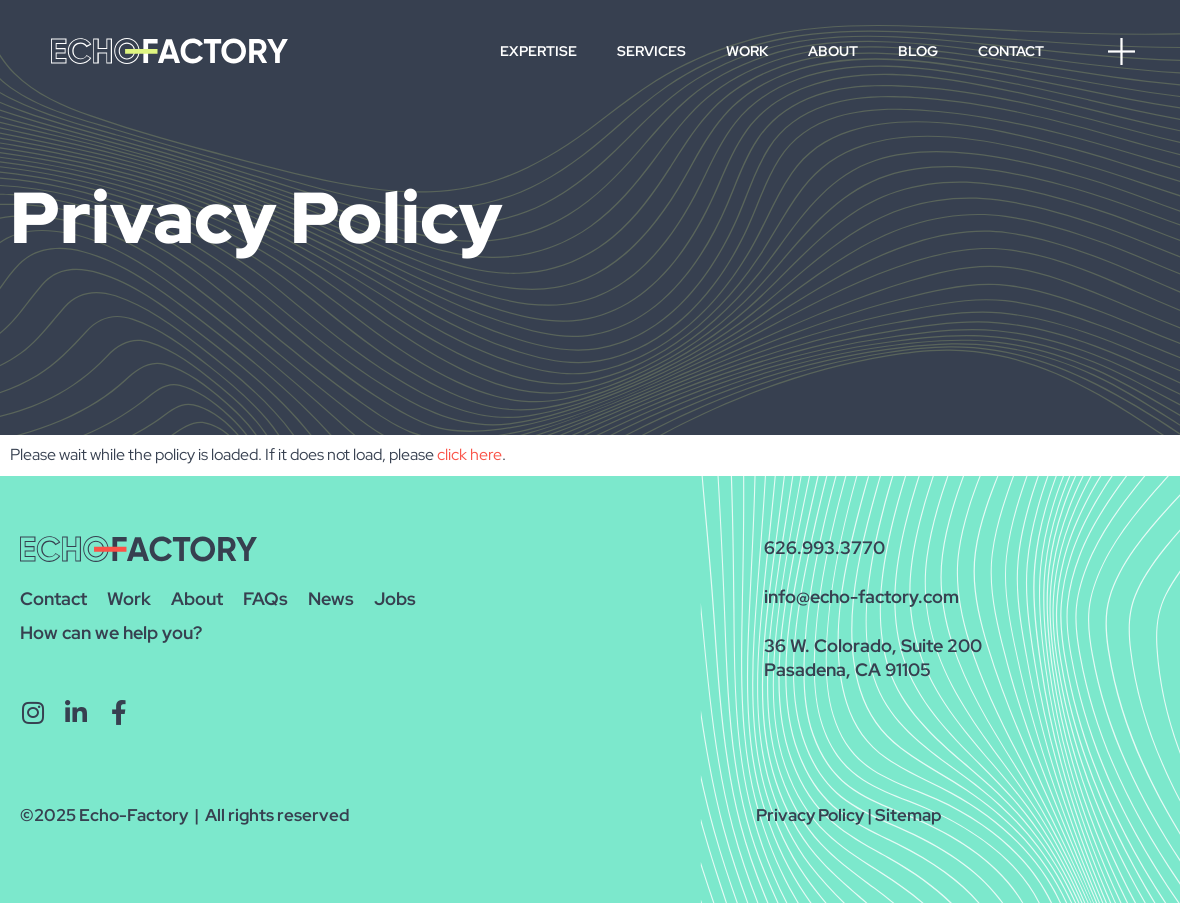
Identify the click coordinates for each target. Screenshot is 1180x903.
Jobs (395, 598)
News (331, 598)
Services (651, 51)
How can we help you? (111, 632)
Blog (918, 51)
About (833, 51)
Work (747, 51)
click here (469, 454)
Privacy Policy (810, 815)
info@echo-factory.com (861, 596)
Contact (1011, 51)
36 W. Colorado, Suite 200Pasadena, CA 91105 (873, 657)
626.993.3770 (824, 547)
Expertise (538, 51)
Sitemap (908, 815)
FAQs (265, 598)
